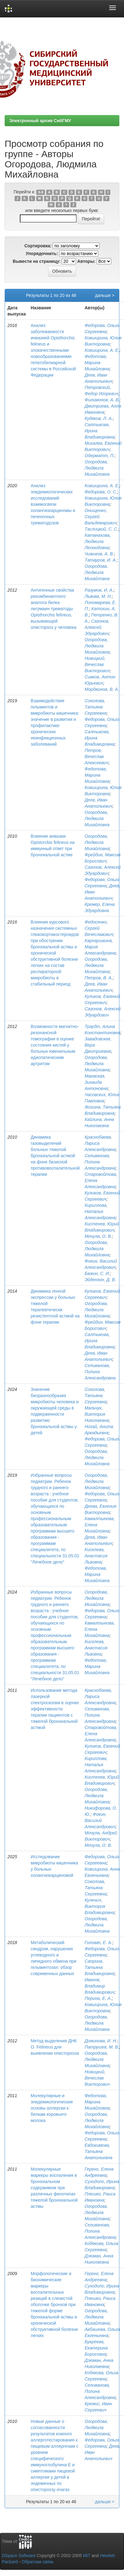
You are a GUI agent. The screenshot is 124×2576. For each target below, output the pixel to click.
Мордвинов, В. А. (102, 689)
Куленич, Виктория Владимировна (99, 1906)
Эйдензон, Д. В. (100, 1279)
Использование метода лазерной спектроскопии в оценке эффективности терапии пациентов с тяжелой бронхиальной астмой (55, 1709)
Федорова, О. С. (101, 491)
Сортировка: (38, 245)
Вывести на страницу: (36, 261)
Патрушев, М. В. (102, 2046)
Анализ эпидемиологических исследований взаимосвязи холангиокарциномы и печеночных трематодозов (53, 504)
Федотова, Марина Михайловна (97, 362)
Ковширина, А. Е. (102, 350)
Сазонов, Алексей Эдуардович (97, 627)
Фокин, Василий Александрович (100, 1820)
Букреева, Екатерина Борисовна (96, 2348)
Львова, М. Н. (98, 596)
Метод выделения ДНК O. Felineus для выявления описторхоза (55, 2047)
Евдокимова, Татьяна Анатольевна (99, 2151)
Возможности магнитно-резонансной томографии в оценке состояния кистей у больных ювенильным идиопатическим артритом (55, 1045)
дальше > (104, 295)
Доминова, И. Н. (101, 2040)
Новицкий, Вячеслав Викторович (97, 664)
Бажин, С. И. (97, 1273)
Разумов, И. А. (99, 590)
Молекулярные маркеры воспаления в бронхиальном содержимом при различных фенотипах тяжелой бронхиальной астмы (54, 2188)
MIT (87, 2555)
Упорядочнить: (42, 253)
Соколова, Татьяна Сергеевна (96, 707)
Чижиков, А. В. (99, 553)
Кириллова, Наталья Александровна (100, 1211)
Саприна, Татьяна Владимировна (99, 1967)
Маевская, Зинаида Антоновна (96, 1082)
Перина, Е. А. (98, 1998)
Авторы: (86, 261)
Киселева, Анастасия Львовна (96, 1555)
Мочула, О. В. (98, 1236)
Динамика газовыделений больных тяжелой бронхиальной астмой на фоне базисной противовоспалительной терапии (55, 1156)
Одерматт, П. (99, 455)
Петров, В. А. (99, 977)
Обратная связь (38, 2561)
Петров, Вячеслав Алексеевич (96, 756)
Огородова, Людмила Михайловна (97, 468)
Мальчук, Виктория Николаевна (97, 1414)
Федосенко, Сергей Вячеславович (99, 928)
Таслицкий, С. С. (101, 529)
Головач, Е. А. (98, 1942)
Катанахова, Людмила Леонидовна (98, 541)
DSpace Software (19, 2555)
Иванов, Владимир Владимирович (99, 1986)
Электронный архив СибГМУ (40, 120)
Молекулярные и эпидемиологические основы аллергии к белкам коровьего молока (52, 2108)
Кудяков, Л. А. (99, 418)
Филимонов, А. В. (102, 399)
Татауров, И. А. (101, 560)
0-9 (40, 192)
